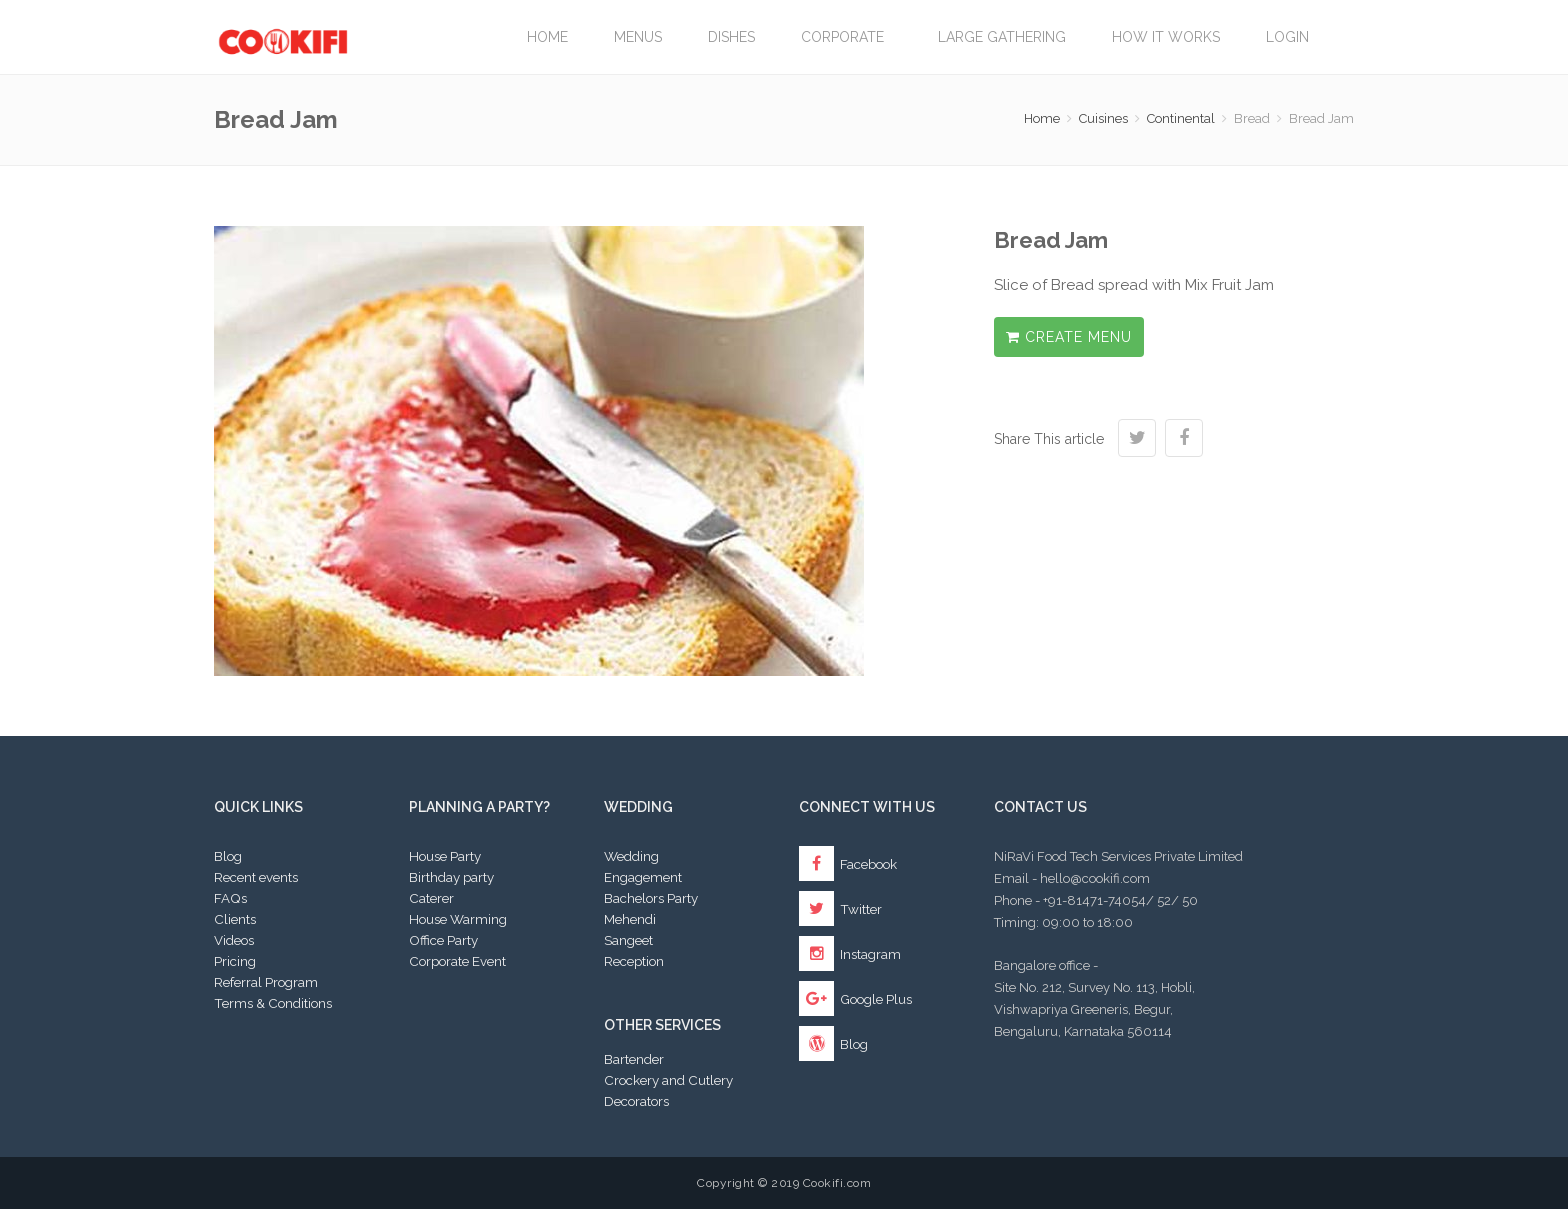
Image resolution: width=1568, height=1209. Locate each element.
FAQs (230, 898)
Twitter (840, 909)
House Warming (458, 919)
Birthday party (451, 877)
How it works (1166, 37)
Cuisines (1103, 118)
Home (547, 37)
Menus (638, 37)
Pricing (235, 961)
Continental (1181, 118)
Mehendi (630, 919)
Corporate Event (457, 961)
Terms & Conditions (273, 1003)
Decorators (636, 1101)
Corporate (846, 37)
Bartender (634, 1059)
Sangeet (628, 940)
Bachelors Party (651, 898)
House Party (445, 856)
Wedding (631, 856)
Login (1287, 37)
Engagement (643, 877)
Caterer (431, 898)
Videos (234, 940)
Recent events (256, 877)
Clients (235, 919)
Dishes (731, 37)
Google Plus (855, 999)
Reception (634, 961)
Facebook (848, 864)
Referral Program (266, 982)
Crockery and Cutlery (668, 1080)
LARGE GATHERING (1002, 37)
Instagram (850, 954)
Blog (228, 856)
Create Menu (1069, 337)
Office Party (443, 940)
